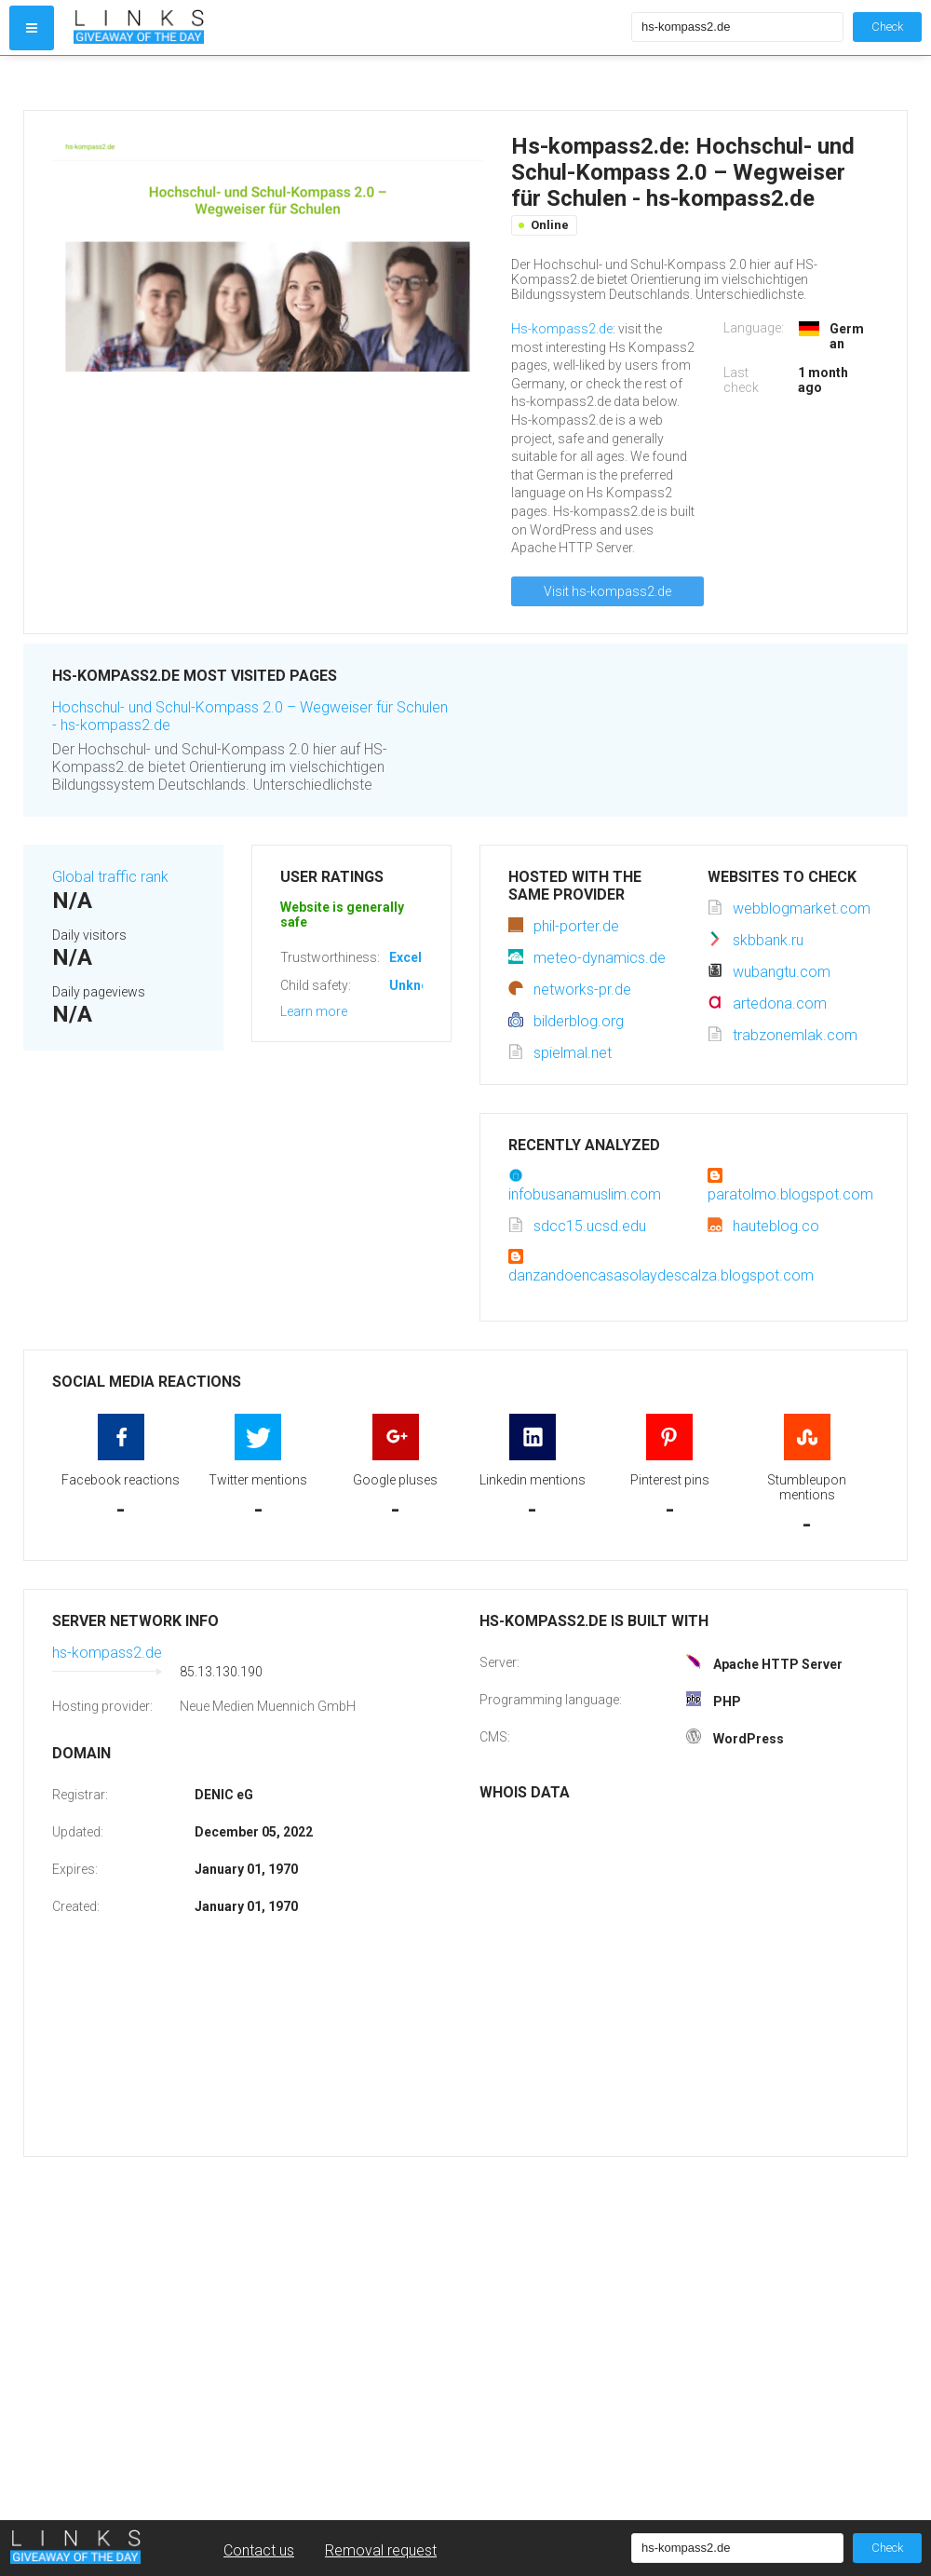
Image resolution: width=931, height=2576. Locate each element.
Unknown (417, 985)
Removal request (381, 2550)
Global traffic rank (110, 877)
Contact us (258, 2550)
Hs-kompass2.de (562, 328)
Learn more (313, 1011)
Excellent (417, 957)
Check (887, 27)
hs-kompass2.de (107, 1652)
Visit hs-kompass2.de (607, 591)
